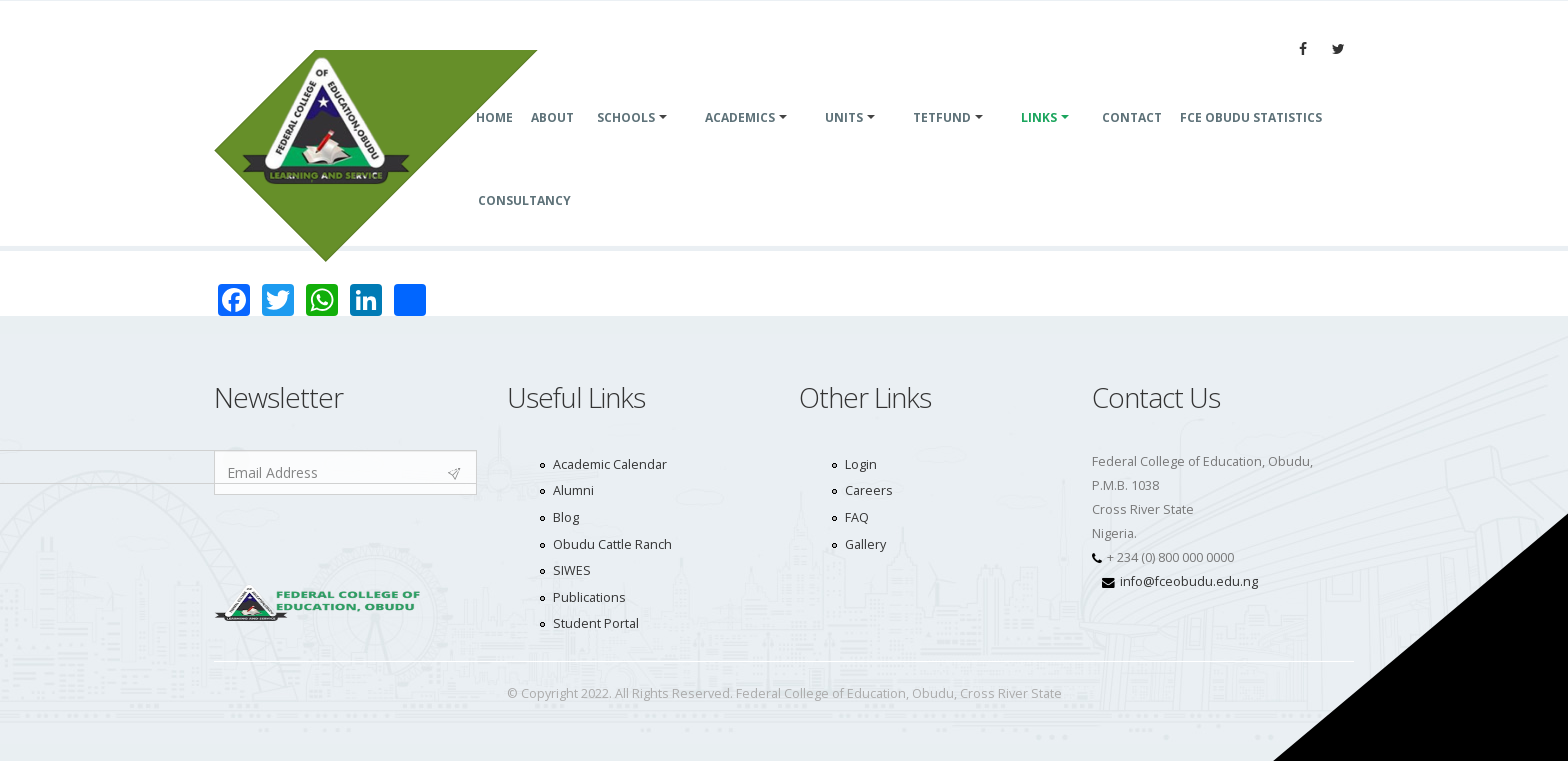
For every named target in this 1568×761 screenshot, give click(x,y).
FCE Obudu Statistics (1251, 141)
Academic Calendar (610, 464)
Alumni (573, 490)
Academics (740, 141)
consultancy (524, 224)
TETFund (942, 141)
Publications (589, 597)
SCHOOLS (626, 141)
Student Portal (596, 623)
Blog (566, 517)
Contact (1132, 141)
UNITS (844, 141)
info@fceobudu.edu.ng (1189, 581)
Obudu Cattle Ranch (612, 544)
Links (1039, 141)
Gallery (865, 544)
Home (494, 141)
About (552, 141)
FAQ (857, 517)
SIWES (572, 570)
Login (861, 464)
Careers (869, 490)
